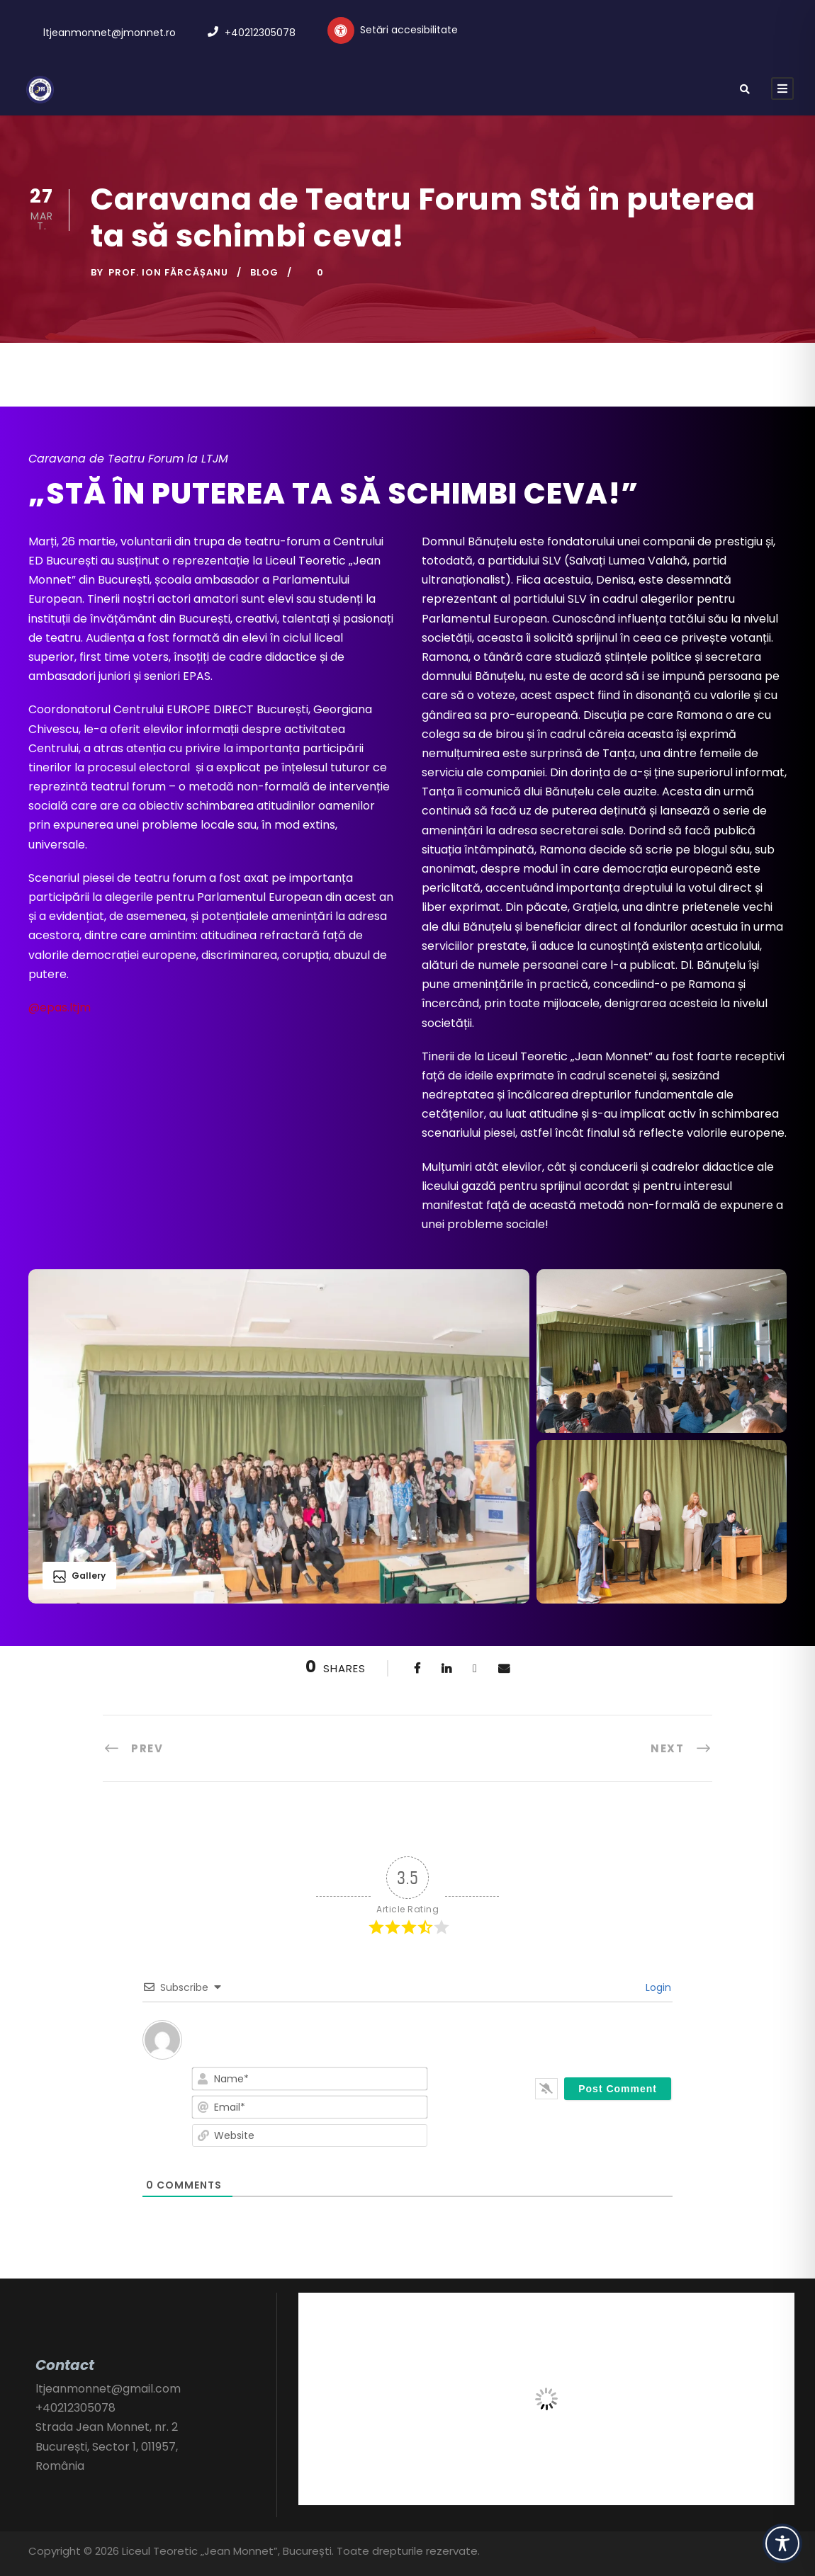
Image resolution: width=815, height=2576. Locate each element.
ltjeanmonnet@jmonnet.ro (109, 32)
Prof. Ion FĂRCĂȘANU (168, 272)
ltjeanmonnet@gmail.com (108, 2389)
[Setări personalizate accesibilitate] (392, 30)
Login (657, 1987)
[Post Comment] (617, 2088)
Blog (264, 272)
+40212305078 (260, 32)
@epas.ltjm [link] (59, 1007)
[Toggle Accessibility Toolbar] (782, 2543)
